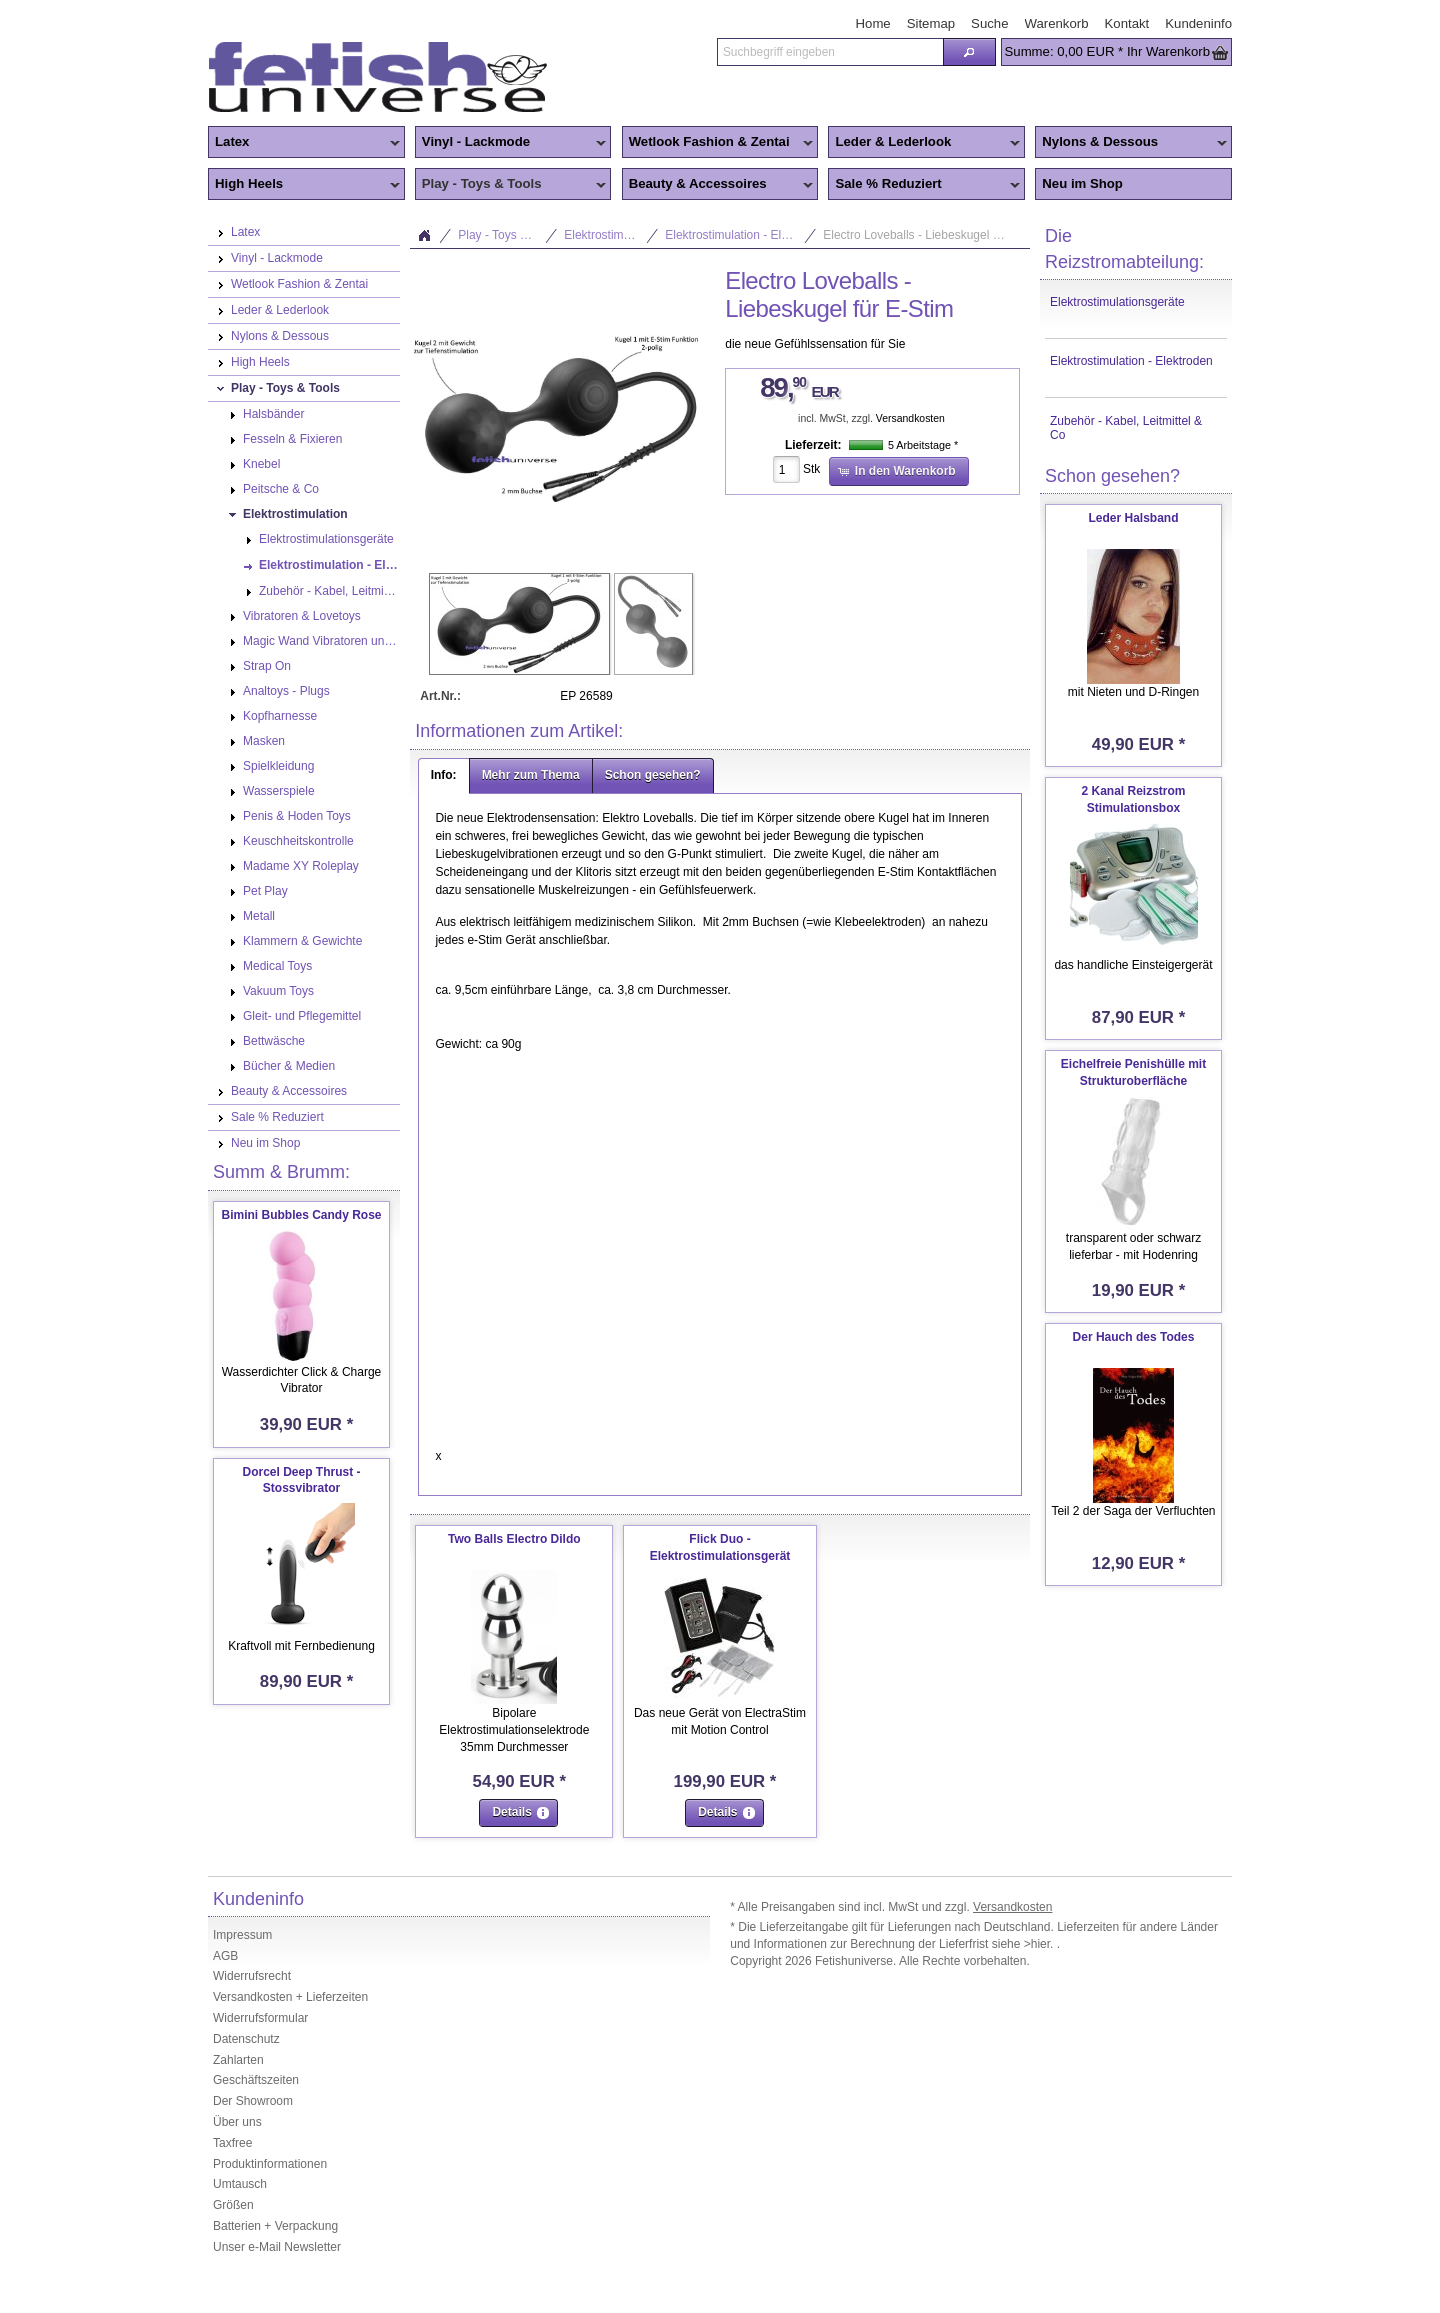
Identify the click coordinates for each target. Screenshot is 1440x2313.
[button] (969, 52)
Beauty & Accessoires (718, 185)
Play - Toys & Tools (511, 185)
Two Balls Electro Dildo (514, 1539)
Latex (304, 143)
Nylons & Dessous (1131, 143)
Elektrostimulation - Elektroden (1131, 361)
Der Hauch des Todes (1134, 1337)
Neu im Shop (1082, 183)
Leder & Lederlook (924, 143)
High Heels (304, 185)
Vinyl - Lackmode (511, 143)
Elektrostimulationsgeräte (1117, 302)
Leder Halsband (1133, 518)
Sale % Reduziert (924, 185)
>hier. (1040, 1944)
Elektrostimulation (611, 235)
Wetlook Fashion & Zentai (718, 143)
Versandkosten (910, 418)
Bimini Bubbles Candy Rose (301, 1215)
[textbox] (830, 52)
